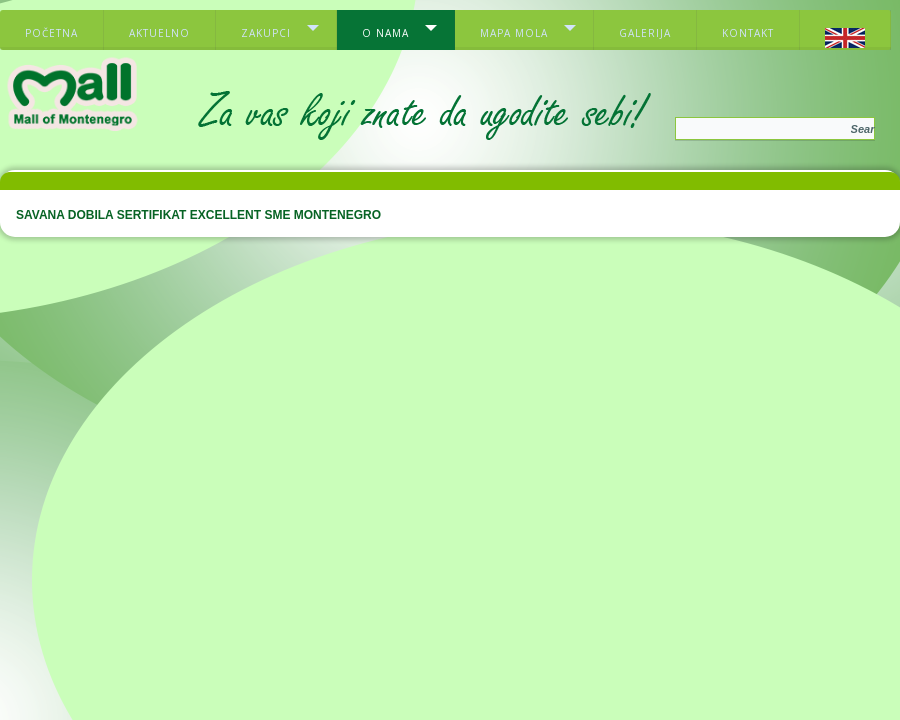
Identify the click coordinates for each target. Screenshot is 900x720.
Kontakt (748, 33)
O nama (385, 33)
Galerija (645, 33)
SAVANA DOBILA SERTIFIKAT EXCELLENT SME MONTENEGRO (198, 215)
